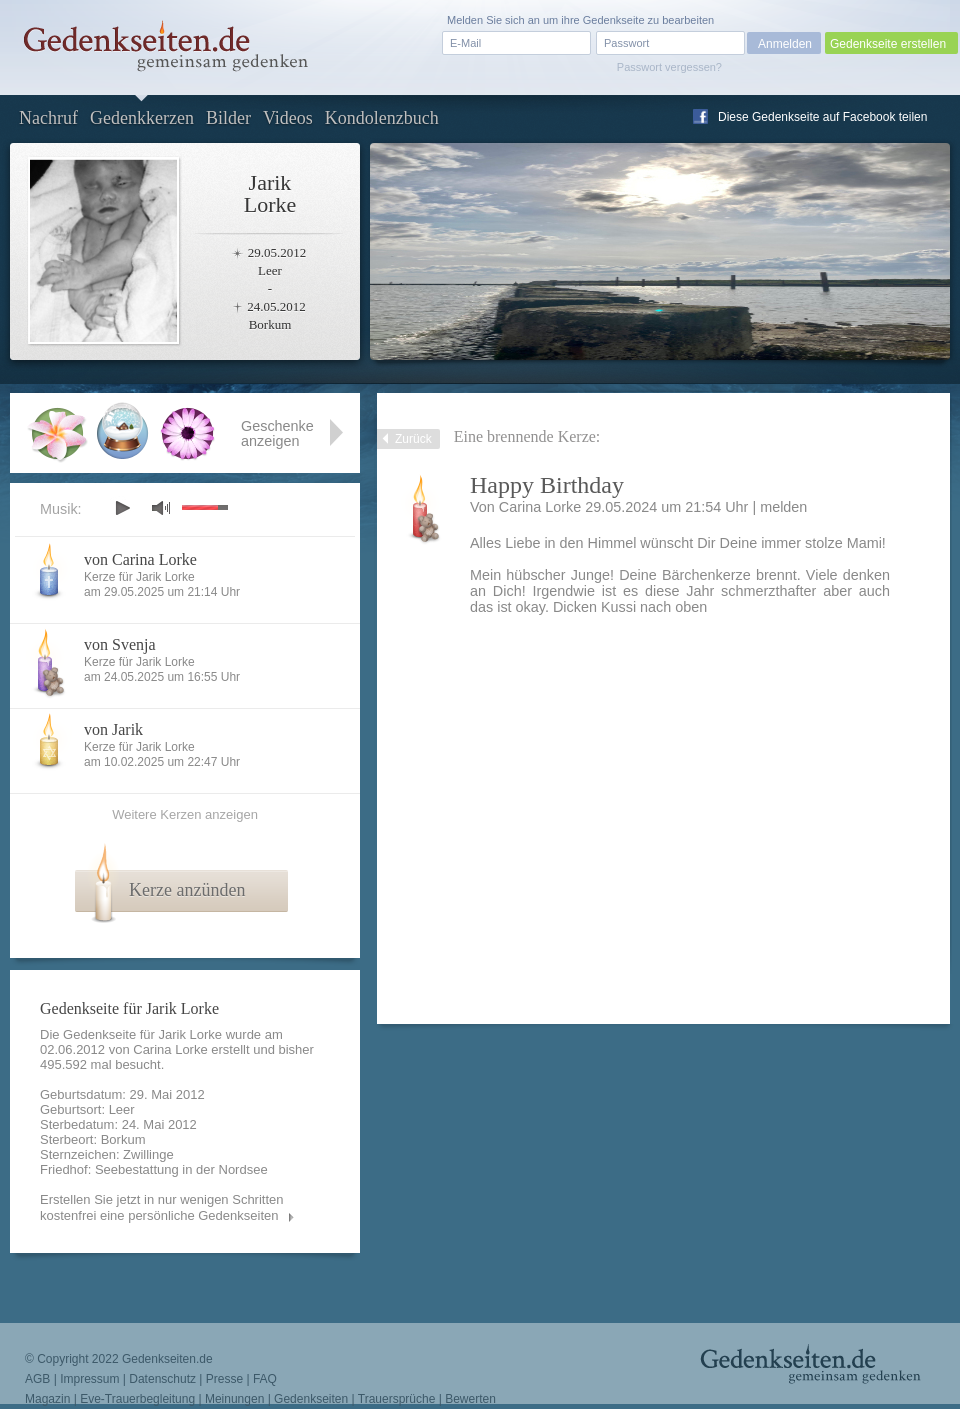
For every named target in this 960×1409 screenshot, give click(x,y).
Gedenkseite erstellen (888, 44)
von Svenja (120, 644)
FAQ (265, 1379)
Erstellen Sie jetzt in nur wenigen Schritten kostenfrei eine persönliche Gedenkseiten (162, 1207)
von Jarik (113, 729)
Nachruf (48, 118)
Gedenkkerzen (142, 118)
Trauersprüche (397, 1399)
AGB (37, 1379)
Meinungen (234, 1399)
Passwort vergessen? (669, 67)
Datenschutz (162, 1379)
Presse (224, 1379)
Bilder (228, 118)
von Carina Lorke (140, 559)
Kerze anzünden (187, 890)
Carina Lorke (170, 1049)
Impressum (89, 1379)
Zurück (413, 439)
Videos (288, 118)
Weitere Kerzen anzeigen (185, 814)
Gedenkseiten (311, 1399)
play (122, 508)
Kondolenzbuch (382, 118)
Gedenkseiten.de (167, 1359)
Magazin (47, 1399)
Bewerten (470, 1399)
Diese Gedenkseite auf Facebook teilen (822, 117)
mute (161, 507)
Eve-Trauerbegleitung (137, 1399)
